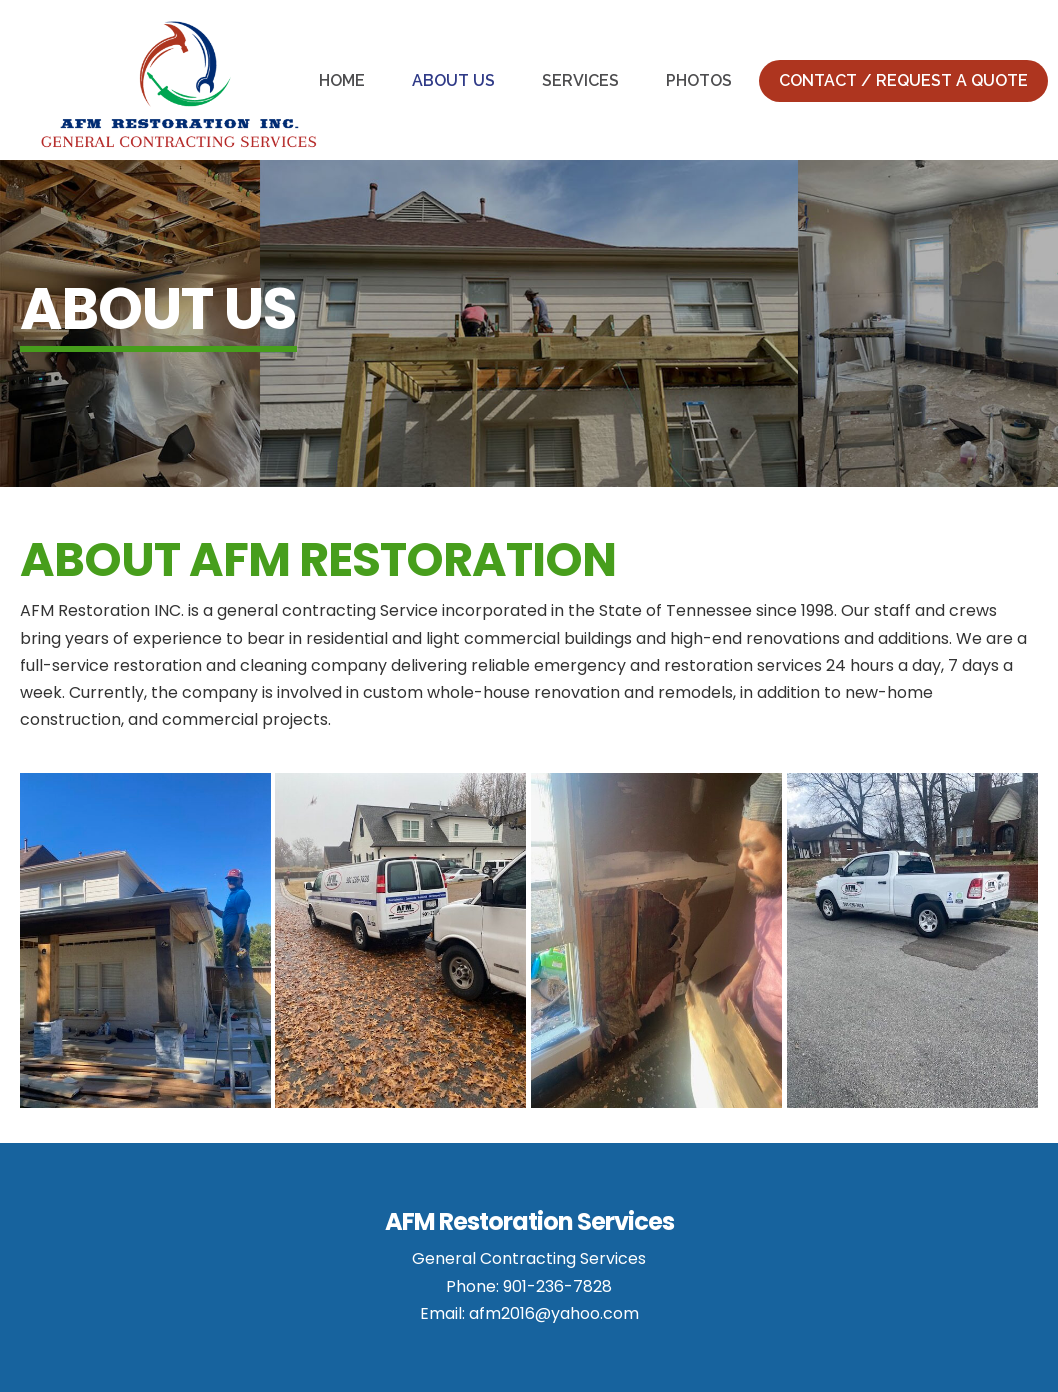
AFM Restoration (178, 85)
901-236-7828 (557, 1286)
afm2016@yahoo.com (554, 1313)
